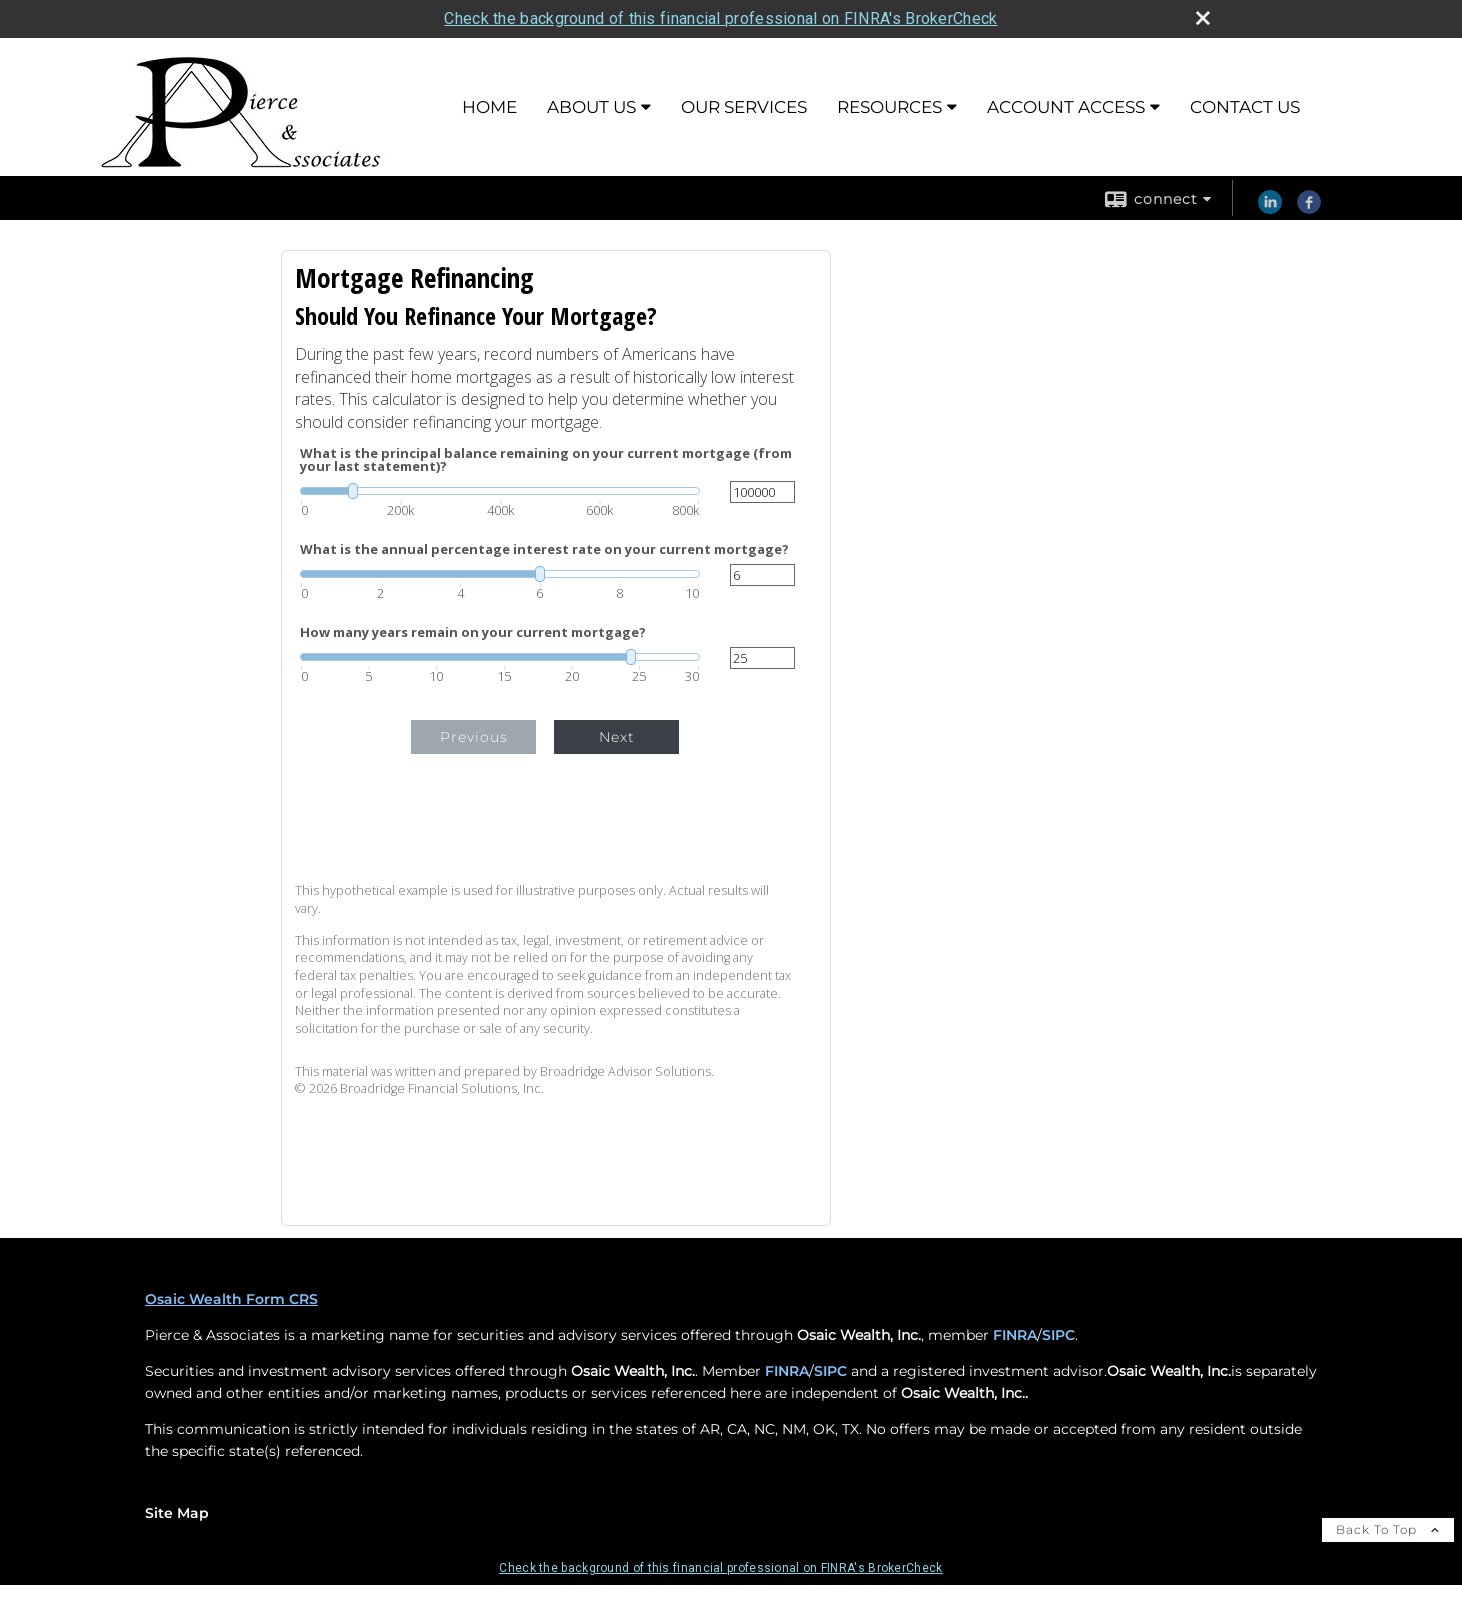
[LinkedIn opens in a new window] (1270, 209)
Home (489, 107)
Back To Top (1388, 1529)
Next (617, 737)
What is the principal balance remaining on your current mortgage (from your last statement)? (546, 460)
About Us (591, 107)
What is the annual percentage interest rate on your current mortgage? (544, 549)
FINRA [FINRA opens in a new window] (1015, 1335)
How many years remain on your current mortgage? (473, 632)
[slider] (500, 491)
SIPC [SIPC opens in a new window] (1058, 1335)
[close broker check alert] (1203, 18)
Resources (889, 107)
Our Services (744, 107)
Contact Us (1245, 107)
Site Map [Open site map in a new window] (177, 1513)
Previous (474, 737)
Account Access (1066, 107)
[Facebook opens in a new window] (1309, 209)
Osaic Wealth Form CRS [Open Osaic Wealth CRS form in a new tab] (231, 1299)
